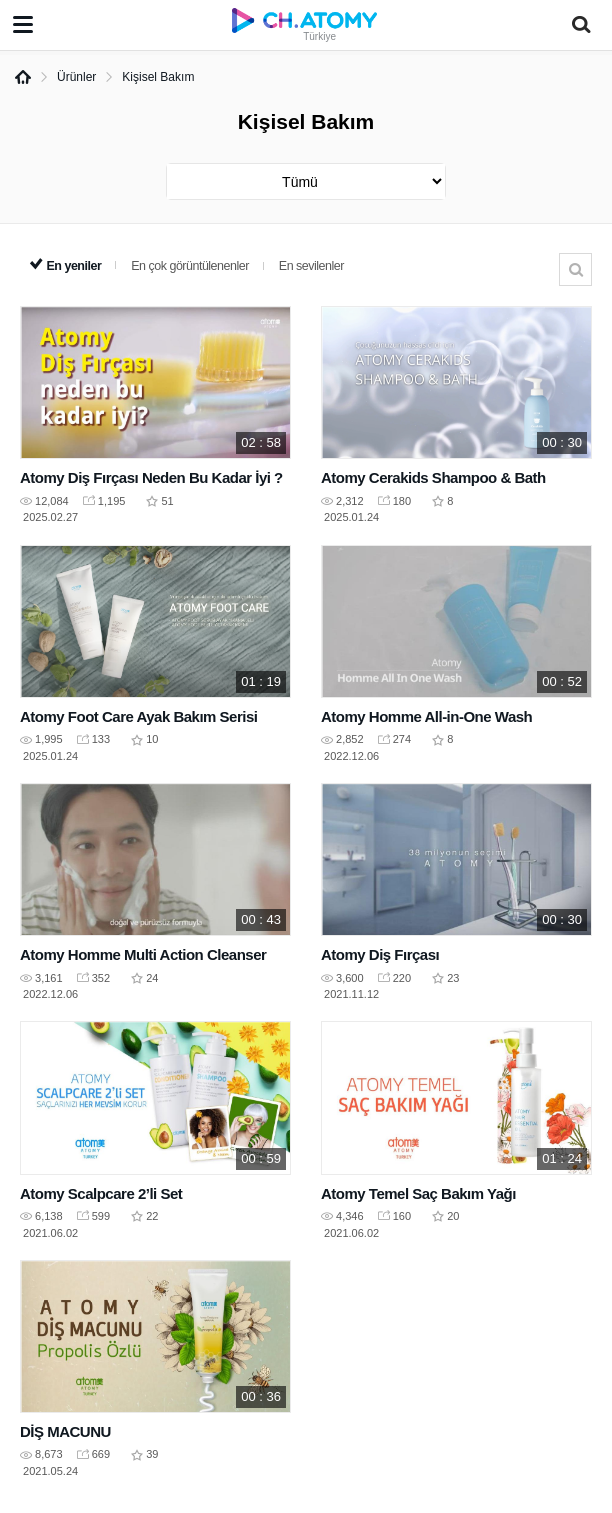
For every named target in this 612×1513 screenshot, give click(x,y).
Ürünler (76, 77)
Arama (575, 269)
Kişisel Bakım (158, 77)
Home (23, 77)
